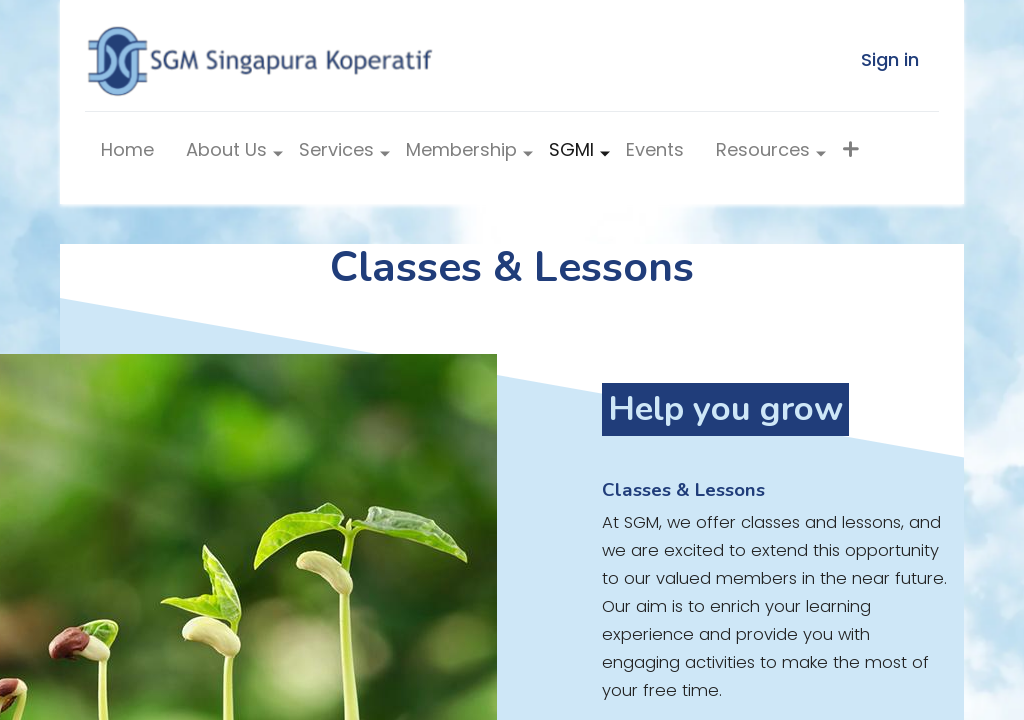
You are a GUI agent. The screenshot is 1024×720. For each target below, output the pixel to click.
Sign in (890, 59)
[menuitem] (127, 154)
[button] (850, 154)
